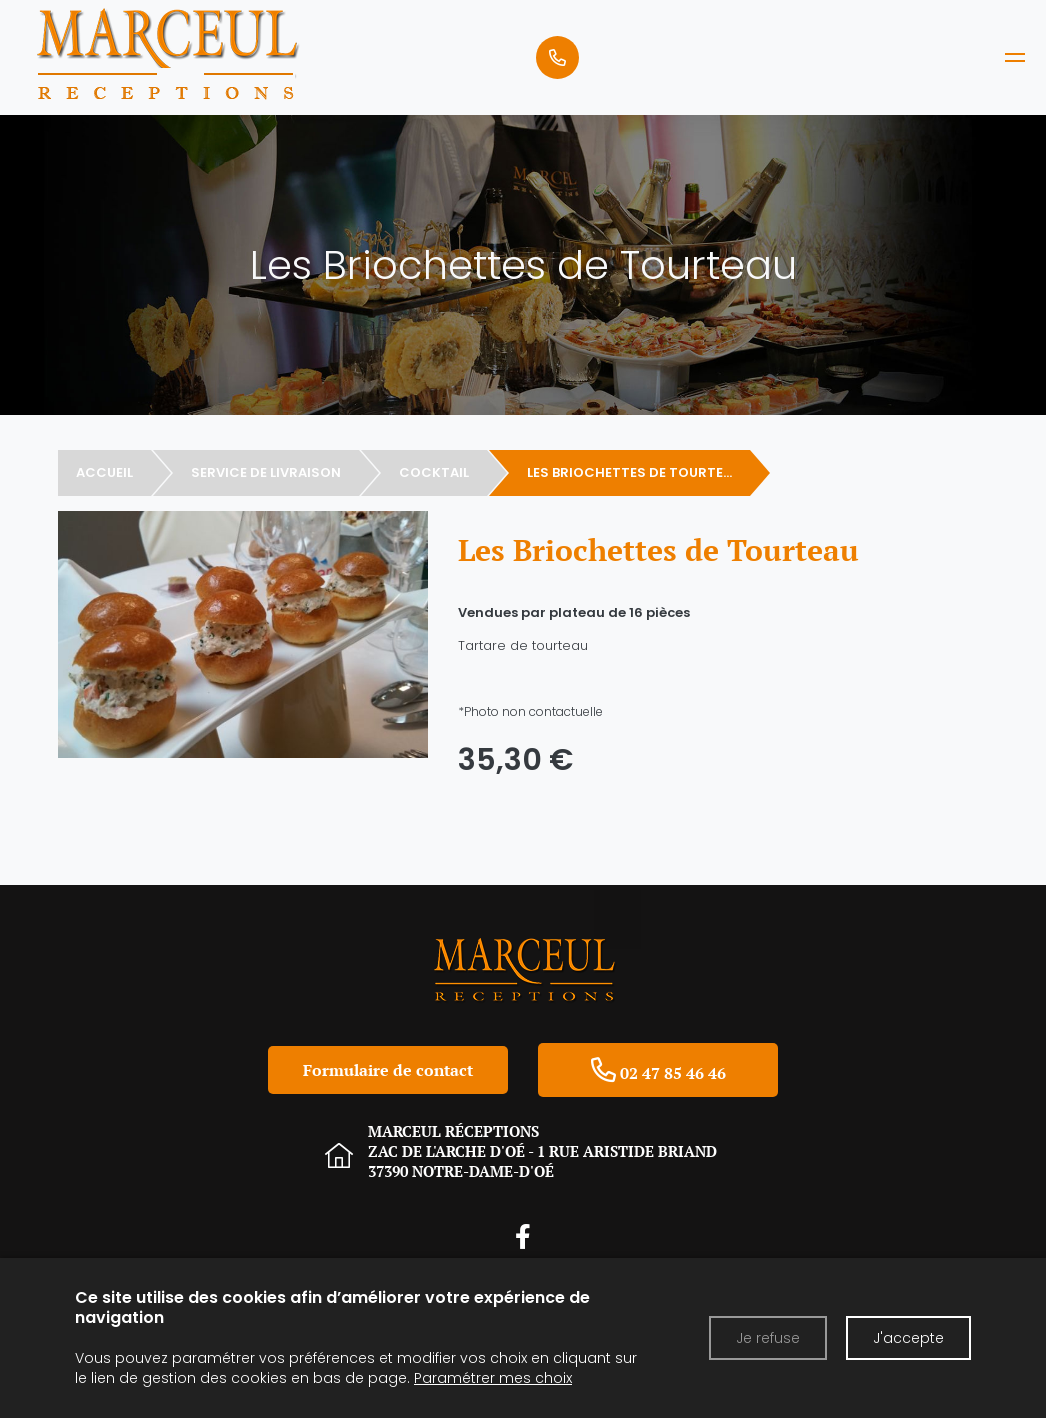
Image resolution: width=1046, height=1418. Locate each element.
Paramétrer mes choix (493, 1378)
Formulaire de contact (388, 1070)
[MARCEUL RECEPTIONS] (1015, 57)
